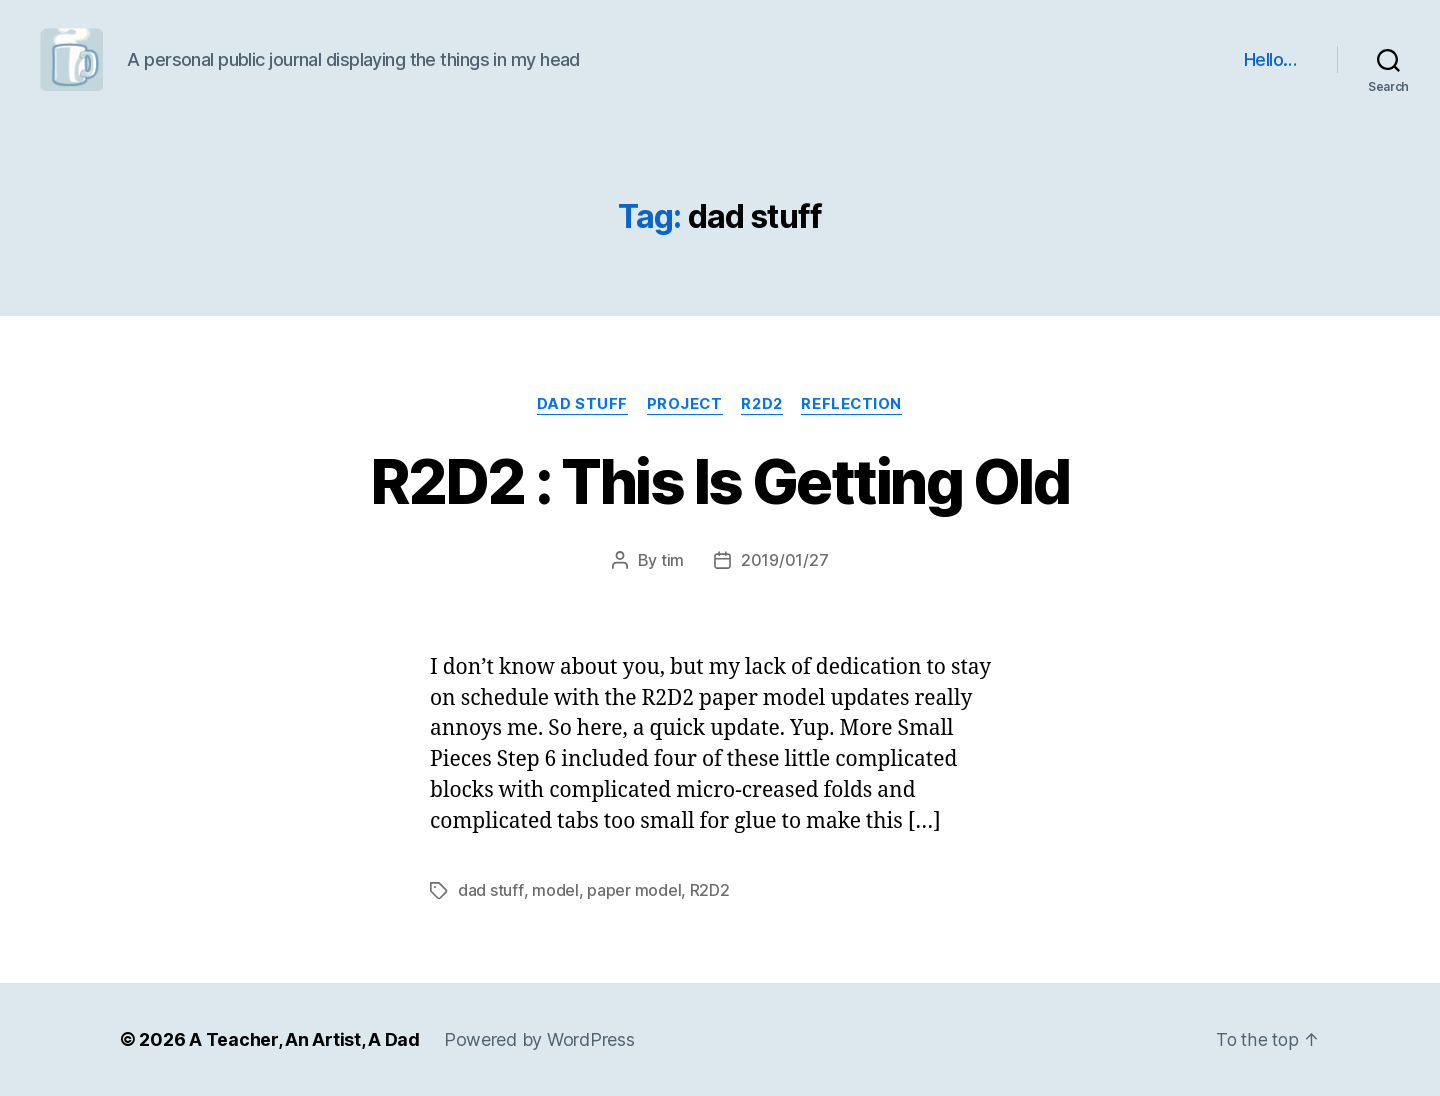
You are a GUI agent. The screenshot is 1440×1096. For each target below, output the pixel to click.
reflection (856, 405)
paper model (633, 891)
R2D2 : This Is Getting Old (720, 481)
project (683, 405)
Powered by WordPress (539, 1039)
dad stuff (579, 405)
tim (672, 561)
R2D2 (763, 405)
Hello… (1270, 59)
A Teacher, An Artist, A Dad (304, 1039)
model (554, 891)
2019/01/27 (784, 561)
